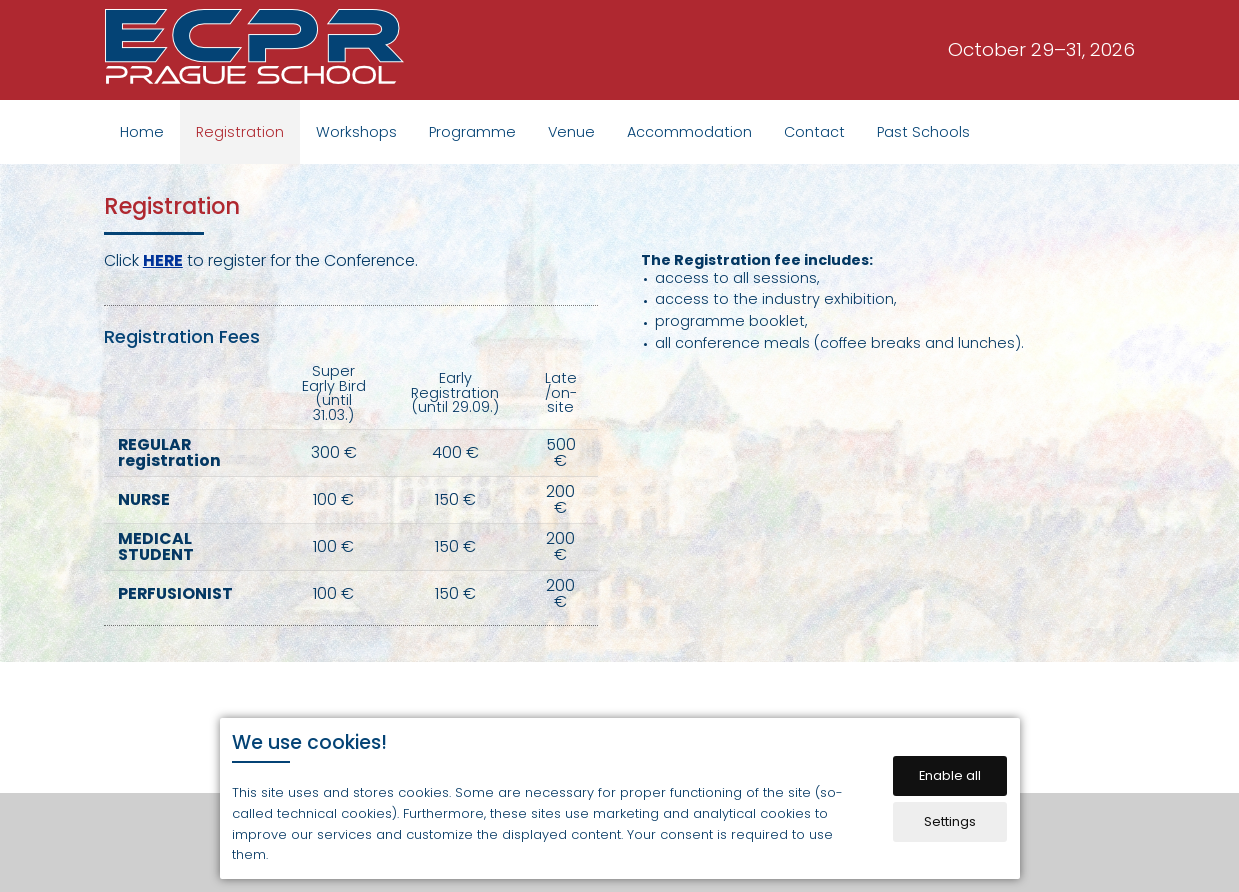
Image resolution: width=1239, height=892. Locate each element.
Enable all (950, 775)
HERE (163, 260)
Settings (950, 821)
